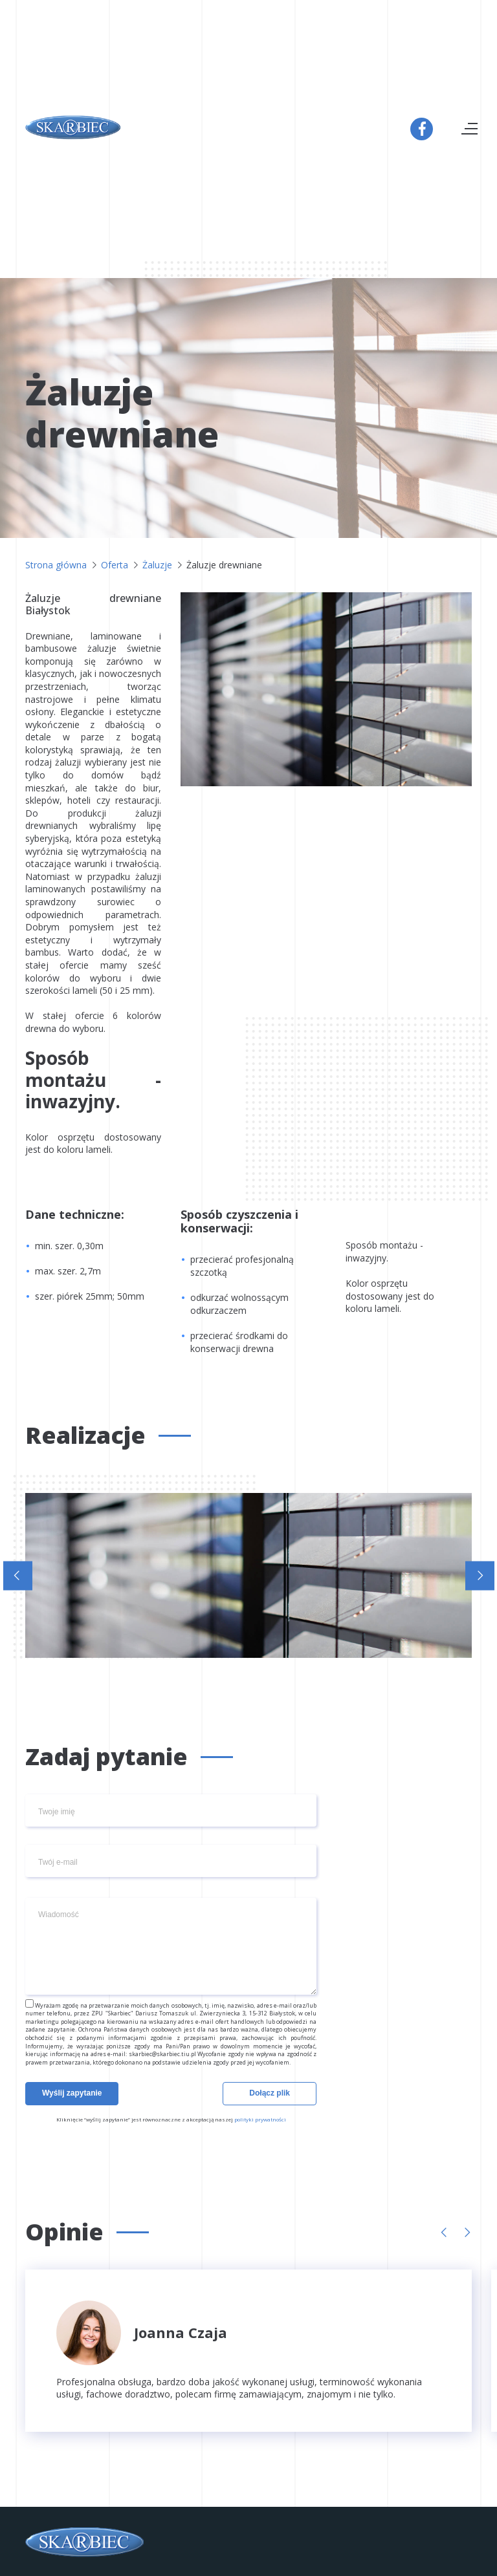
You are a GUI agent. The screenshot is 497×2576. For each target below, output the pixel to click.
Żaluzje (157, 565)
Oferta (114, 565)
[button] (17, 1575)
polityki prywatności (260, 2119)
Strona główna (56, 565)
